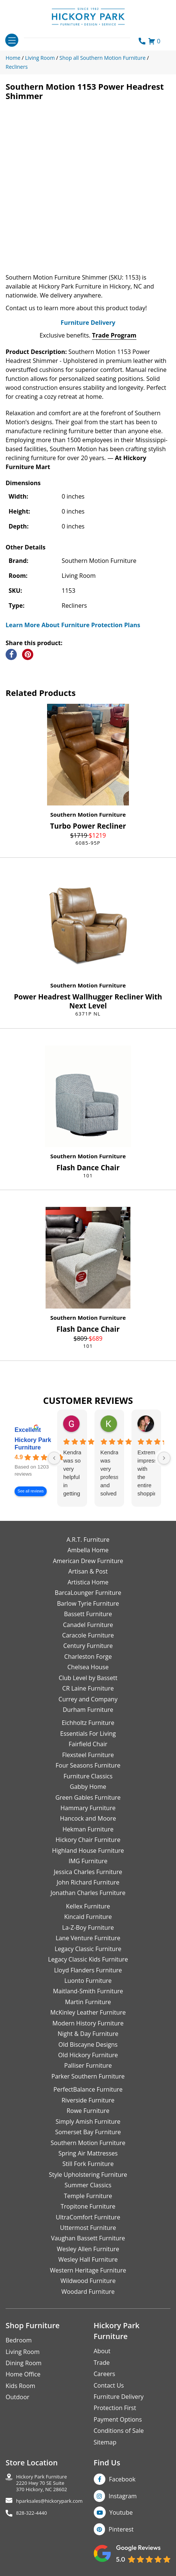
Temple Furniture (88, 2196)
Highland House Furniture (88, 1850)
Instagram (123, 2496)
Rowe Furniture (88, 2110)
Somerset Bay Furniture (88, 2132)
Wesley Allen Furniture (88, 2249)
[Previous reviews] (54, 1458)
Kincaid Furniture (88, 1916)
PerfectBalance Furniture (88, 2089)
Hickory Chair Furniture (88, 1839)
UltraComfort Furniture (88, 2217)
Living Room (23, 2351)
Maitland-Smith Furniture (88, 1991)
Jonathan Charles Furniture (88, 1892)
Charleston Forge (88, 1656)
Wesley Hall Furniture (88, 2259)
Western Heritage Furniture (88, 2270)
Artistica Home (88, 1582)
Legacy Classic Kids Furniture (88, 1959)
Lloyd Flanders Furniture (88, 1970)
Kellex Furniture (88, 1906)
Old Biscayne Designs (87, 2044)
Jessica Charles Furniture (88, 1872)
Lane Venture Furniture (88, 1938)
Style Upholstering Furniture (88, 2174)
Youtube (121, 2512)
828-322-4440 (31, 2513)
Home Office (23, 2374)
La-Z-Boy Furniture (88, 1927)
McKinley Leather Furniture (88, 2012)
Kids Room (20, 2385)
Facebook (122, 2479)
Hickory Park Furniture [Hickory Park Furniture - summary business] (33, 1444)
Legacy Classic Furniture (88, 1949)
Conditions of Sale (119, 2430)
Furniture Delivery (88, 322)
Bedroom (19, 2340)
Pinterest (121, 2529)
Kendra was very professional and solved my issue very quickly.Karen (109, 1473)
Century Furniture (88, 1645)
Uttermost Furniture (88, 2227)
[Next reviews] (164, 1458)
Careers (104, 2374)
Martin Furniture (88, 2002)
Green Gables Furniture (88, 1797)
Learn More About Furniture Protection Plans (73, 625)
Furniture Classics (88, 1776)
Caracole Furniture (88, 1635)
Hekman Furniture (87, 1829)
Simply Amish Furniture (88, 2121)
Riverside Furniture (88, 2100)
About (102, 2351)
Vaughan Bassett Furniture (88, 2238)
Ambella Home (87, 1550)
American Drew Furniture (88, 1561)
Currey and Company (88, 1699)
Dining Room (23, 2363)
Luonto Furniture (88, 1980)
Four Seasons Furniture (88, 1765)
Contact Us (109, 2385)
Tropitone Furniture (88, 2206)
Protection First (115, 2408)
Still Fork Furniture (88, 2163)
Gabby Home (88, 1786)
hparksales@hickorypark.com (49, 2501)
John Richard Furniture (88, 1882)
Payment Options (118, 2419)
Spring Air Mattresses (88, 2153)
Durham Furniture (88, 1709)
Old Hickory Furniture (88, 2055)
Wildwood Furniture (88, 2280)
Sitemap (105, 2442)
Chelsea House (87, 1667)
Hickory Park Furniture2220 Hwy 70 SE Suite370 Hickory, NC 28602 (41, 2483)
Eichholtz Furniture (88, 1722)
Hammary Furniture (88, 1808)
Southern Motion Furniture (88, 814)
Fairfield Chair (88, 1744)
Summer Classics (88, 2185)
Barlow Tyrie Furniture (88, 1603)
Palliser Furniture (88, 2065)
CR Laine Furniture (88, 1688)
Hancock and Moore (88, 1818)
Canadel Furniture (88, 1625)
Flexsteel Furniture (88, 1755)
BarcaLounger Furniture (88, 1592)
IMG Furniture (87, 1861)
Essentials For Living (88, 1733)
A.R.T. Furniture (88, 1539)
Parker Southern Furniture (88, 2076)
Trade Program (114, 335)
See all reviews (31, 1491)
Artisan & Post (88, 1571)
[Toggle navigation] (11, 40)
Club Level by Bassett (88, 1678)
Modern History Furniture (87, 2023)
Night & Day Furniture (88, 2033)
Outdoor (18, 2397)
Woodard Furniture (88, 2291)
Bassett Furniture (88, 1614)
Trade (102, 2362)
